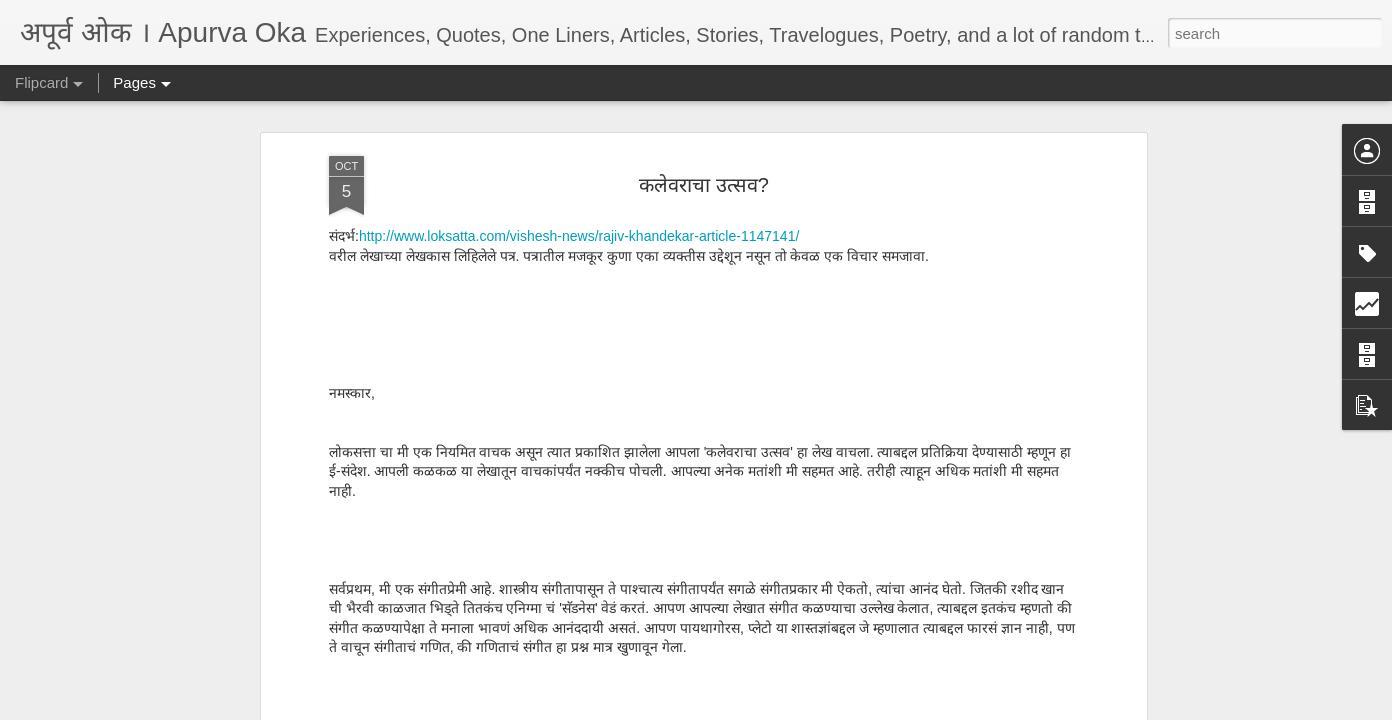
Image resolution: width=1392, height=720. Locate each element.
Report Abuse (817, 709)
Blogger (758, 709)
